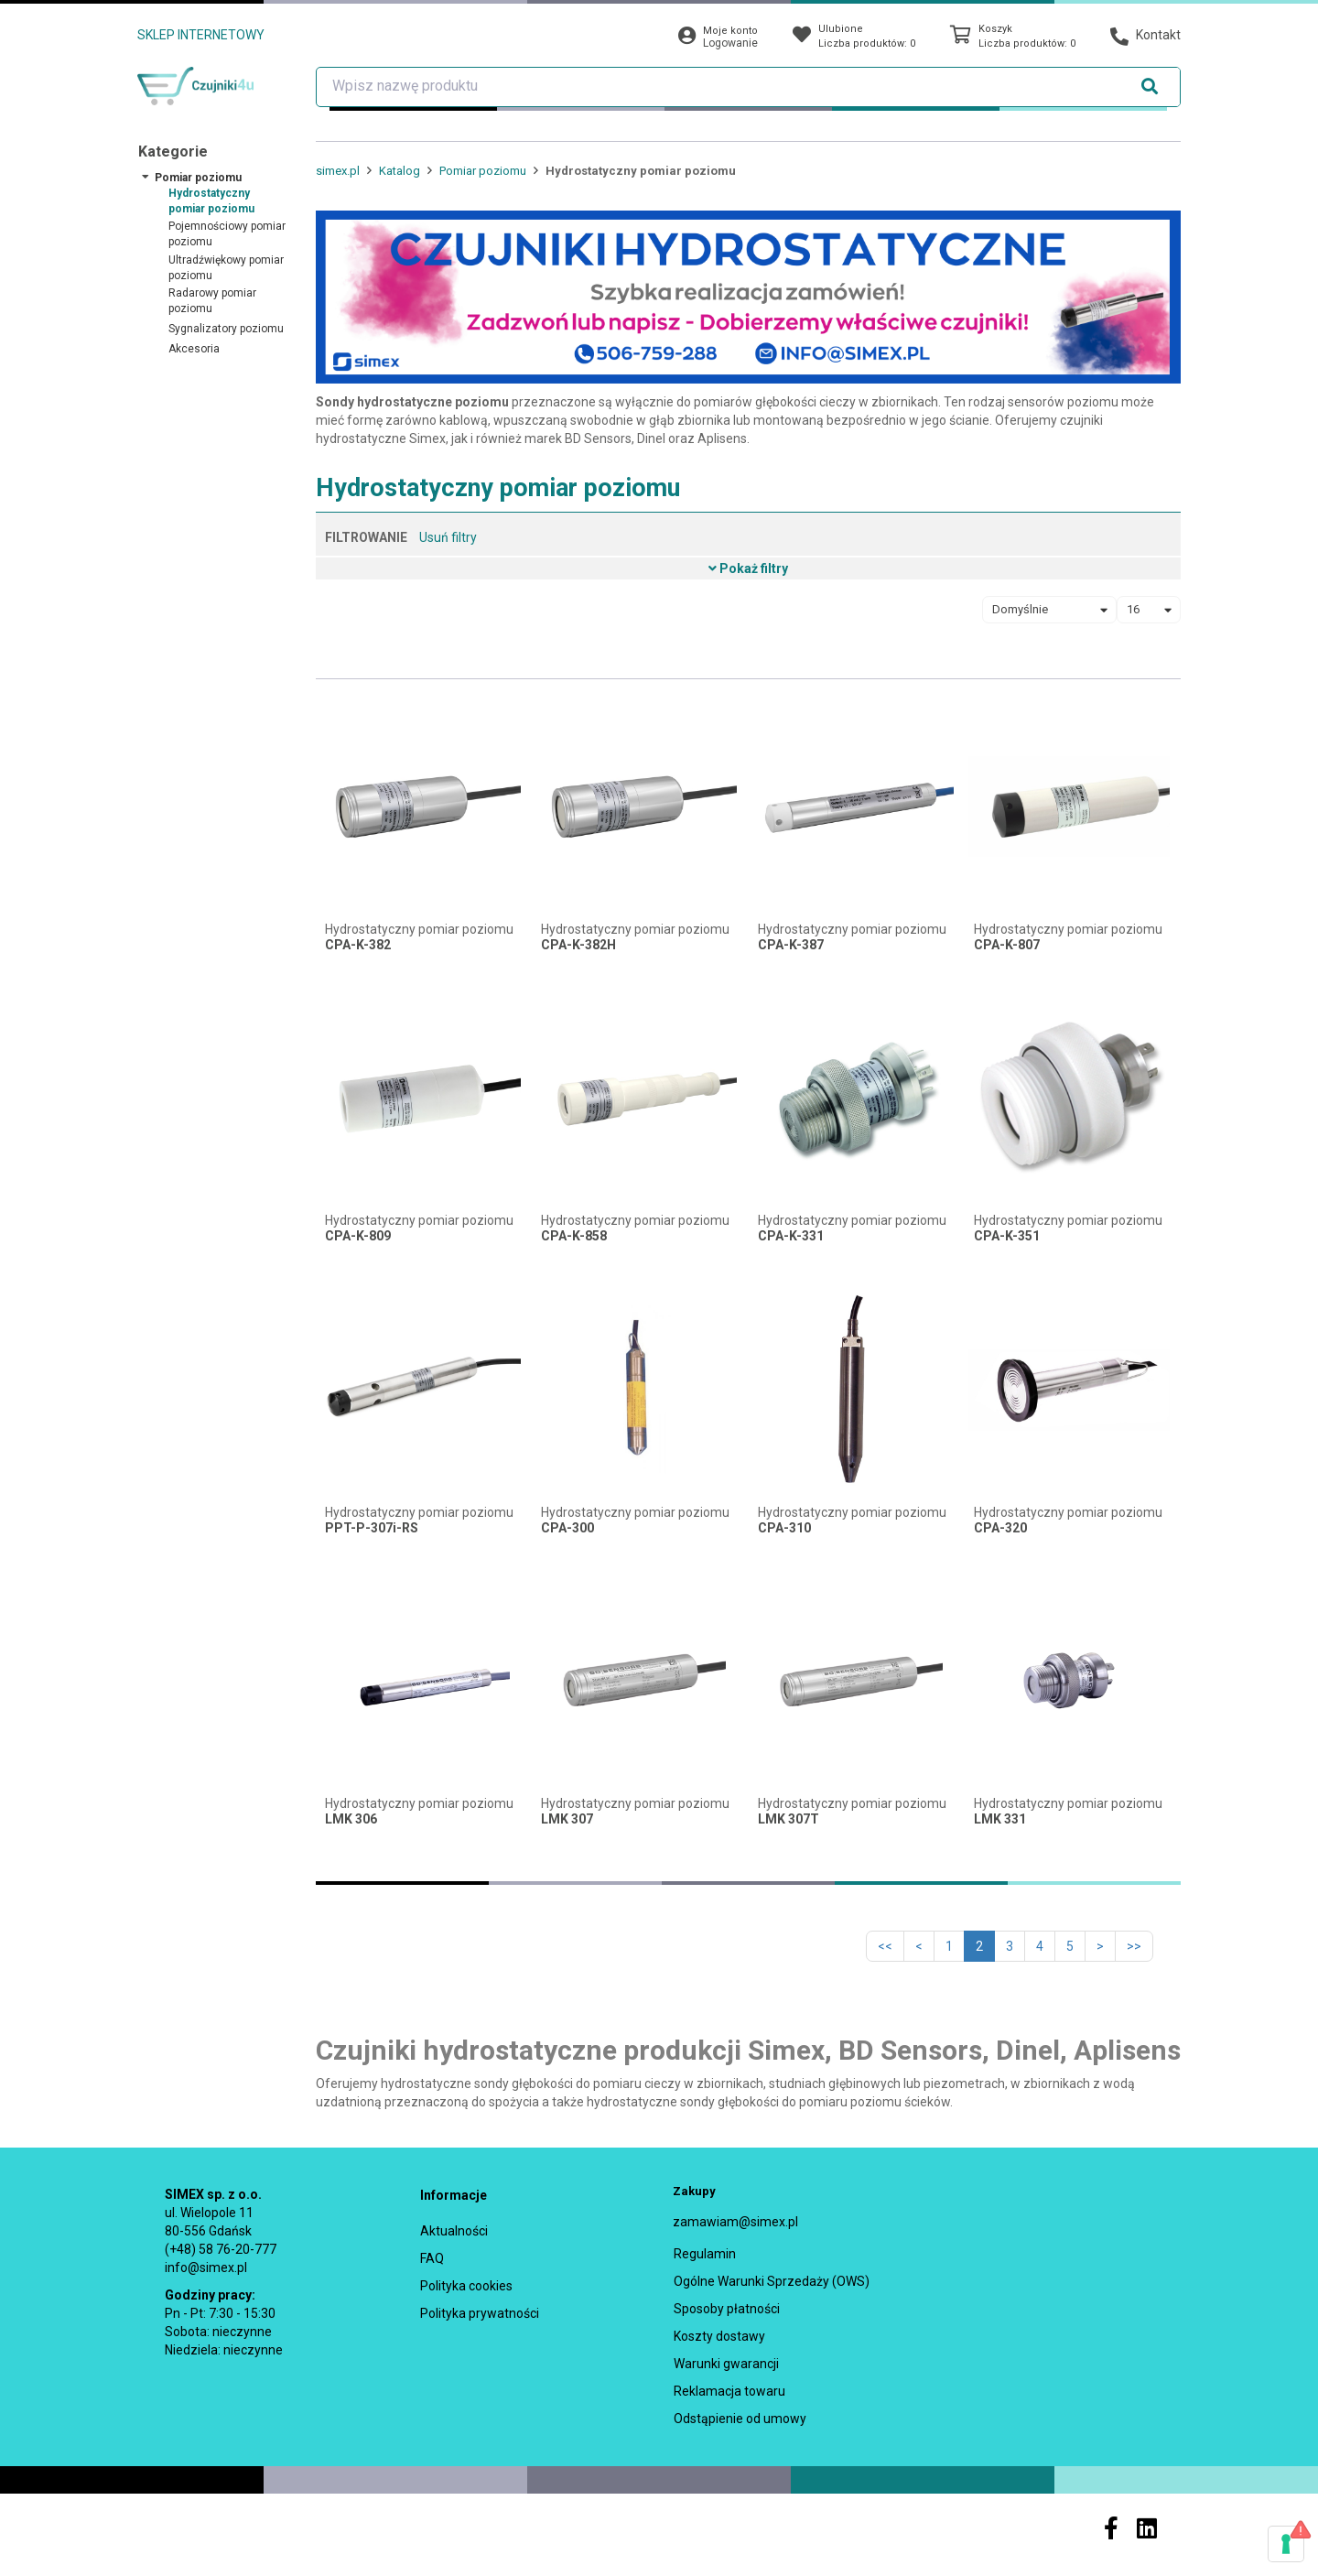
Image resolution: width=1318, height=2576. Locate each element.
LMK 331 (1000, 1819)
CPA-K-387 (791, 945)
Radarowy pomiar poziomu (212, 301)
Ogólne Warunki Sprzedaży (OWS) (772, 2281)
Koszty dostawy (719, 2336)
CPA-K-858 (574, 1236)
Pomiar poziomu (198, 177)
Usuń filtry (448, 537)
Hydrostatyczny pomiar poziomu (211, 201)
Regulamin (705, 2253)
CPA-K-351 (1007, 1236)
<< (885, 1946)
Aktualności (454, 2231)
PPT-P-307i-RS (371, 1528)
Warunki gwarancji (726, 2363)
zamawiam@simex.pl (735, 2221)
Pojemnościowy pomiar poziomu (227, 234)
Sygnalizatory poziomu (226, 328)
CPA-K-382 (358, 945)
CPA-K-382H (578, 945)
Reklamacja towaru (729, 2391)
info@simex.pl (206, 2267)
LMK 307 (567, 1819)
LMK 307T (788, 1819)
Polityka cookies (466, 2285)
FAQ (432, 2258)
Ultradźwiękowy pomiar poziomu (226, 268)
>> (1134, 1946)
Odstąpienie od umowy (740, 2418)
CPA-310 (784, 1528)
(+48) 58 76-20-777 (220, 2249)
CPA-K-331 (791, 1236)
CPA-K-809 (358, 1236)
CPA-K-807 (1007, 945)
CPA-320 (1000, 1528)
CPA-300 (567, 1528)
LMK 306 (351, 1819)
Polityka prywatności (479, 2313)
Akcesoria (194, 348)
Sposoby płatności (727, 2308)
